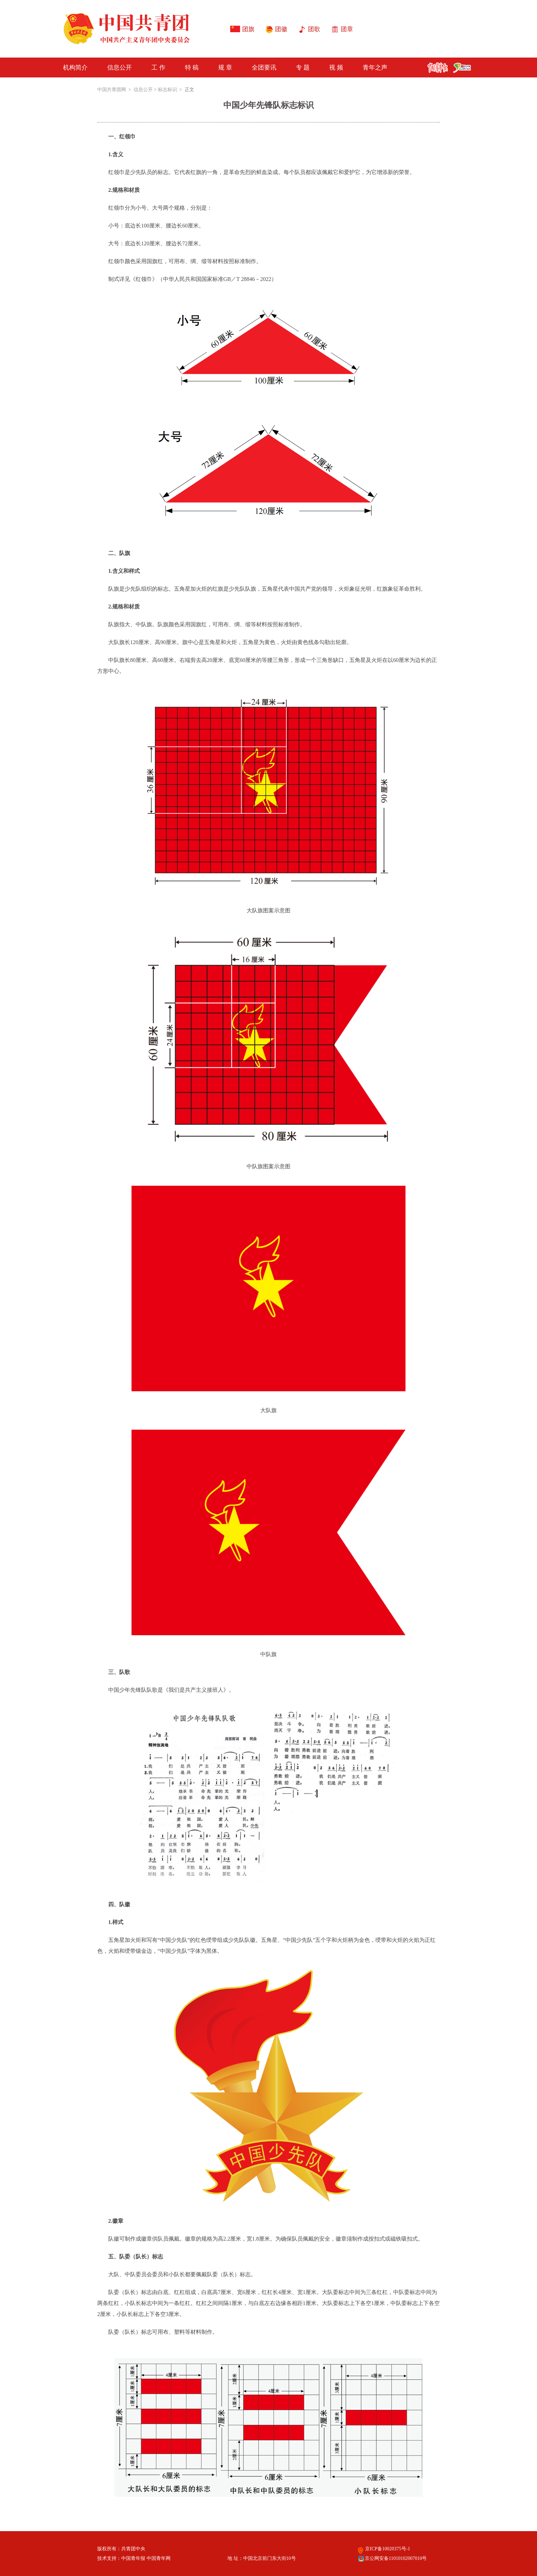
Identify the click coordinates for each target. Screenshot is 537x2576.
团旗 (248, 29)
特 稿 (192, 67)
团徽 (281, 29)
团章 (347, 29)
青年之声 (375, 67)
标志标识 (167, 89)
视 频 (336, 67)
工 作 (158, 67)
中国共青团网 (111, 89)
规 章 (225, 67)
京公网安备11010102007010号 (392, 2558)
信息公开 (119, 67)
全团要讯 (264, 67)
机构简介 (75, 67)
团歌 (314, 29)
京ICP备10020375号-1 (384, 2548)
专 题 (303, 67)
